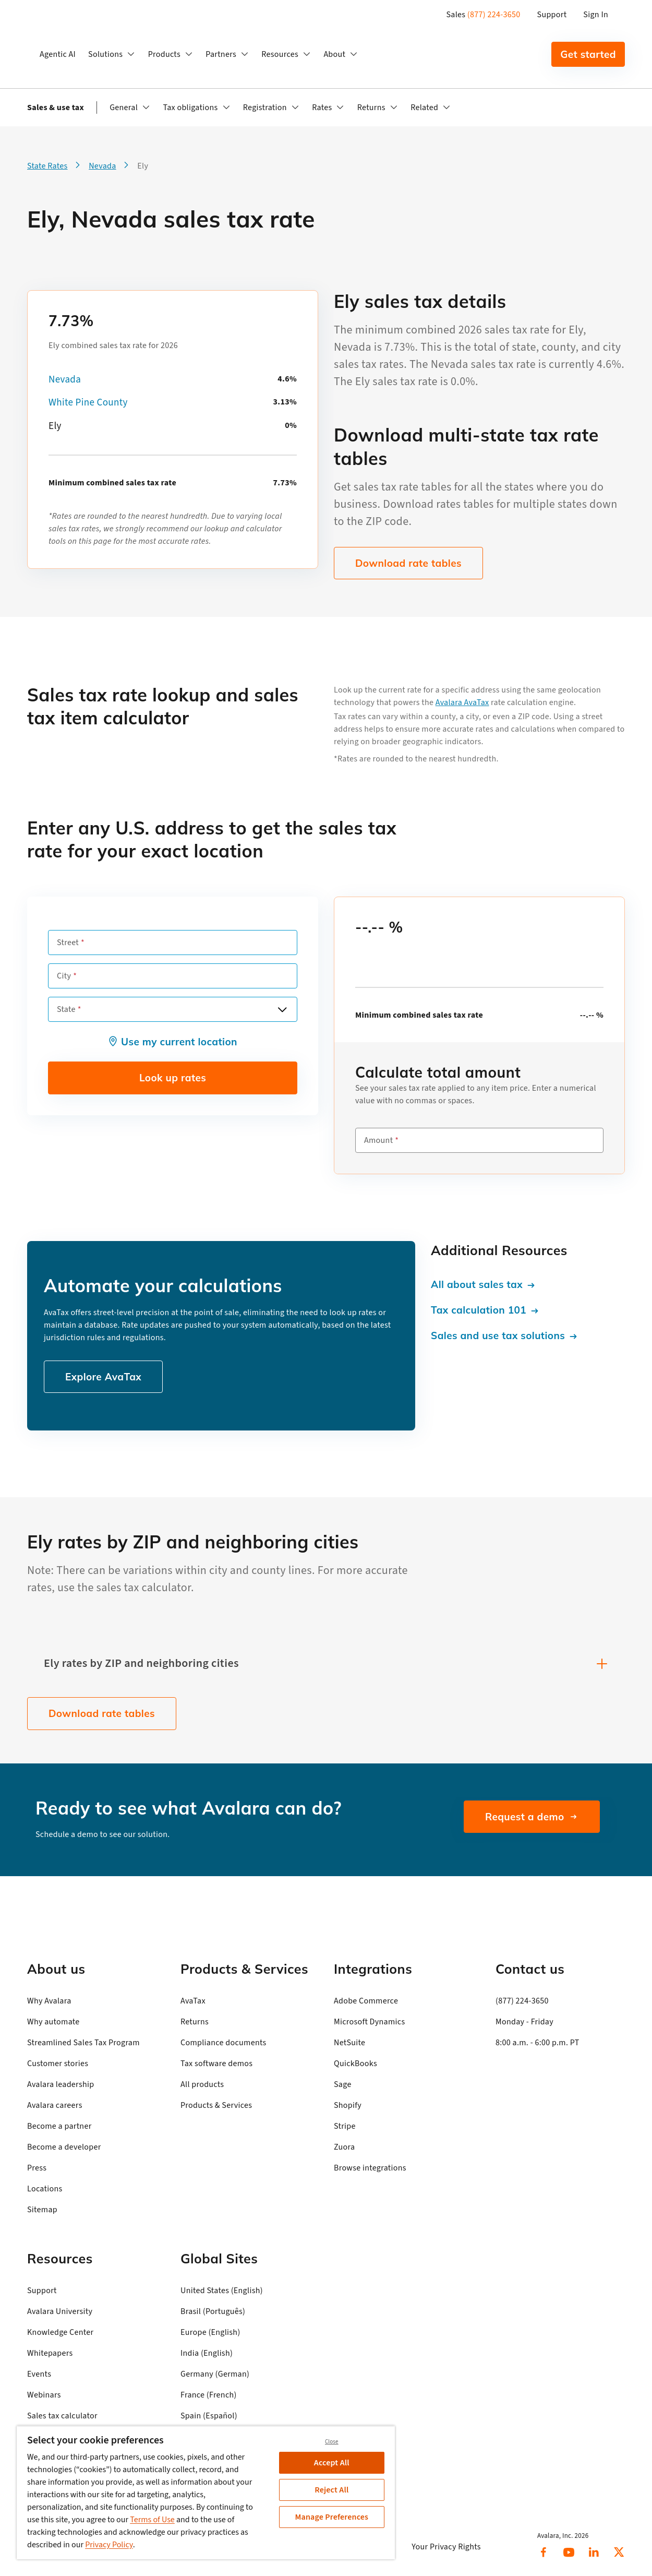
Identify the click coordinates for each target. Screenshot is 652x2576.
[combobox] (172, 1009)
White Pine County (88, 403)
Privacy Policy (109, 2544)
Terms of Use (152, 2519)
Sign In (595, 14)
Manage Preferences (331, 2517)
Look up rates (172, 1077)
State (66, 1009)
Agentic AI (58, 54)
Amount (378, 1140)
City (64, 976)
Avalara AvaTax (462, 702)
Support (552, 14)
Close (332, 2442)
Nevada (65, 380)
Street (68, 942)
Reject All (331, 2490)
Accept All (331, 2462)
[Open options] (282, 1009)
